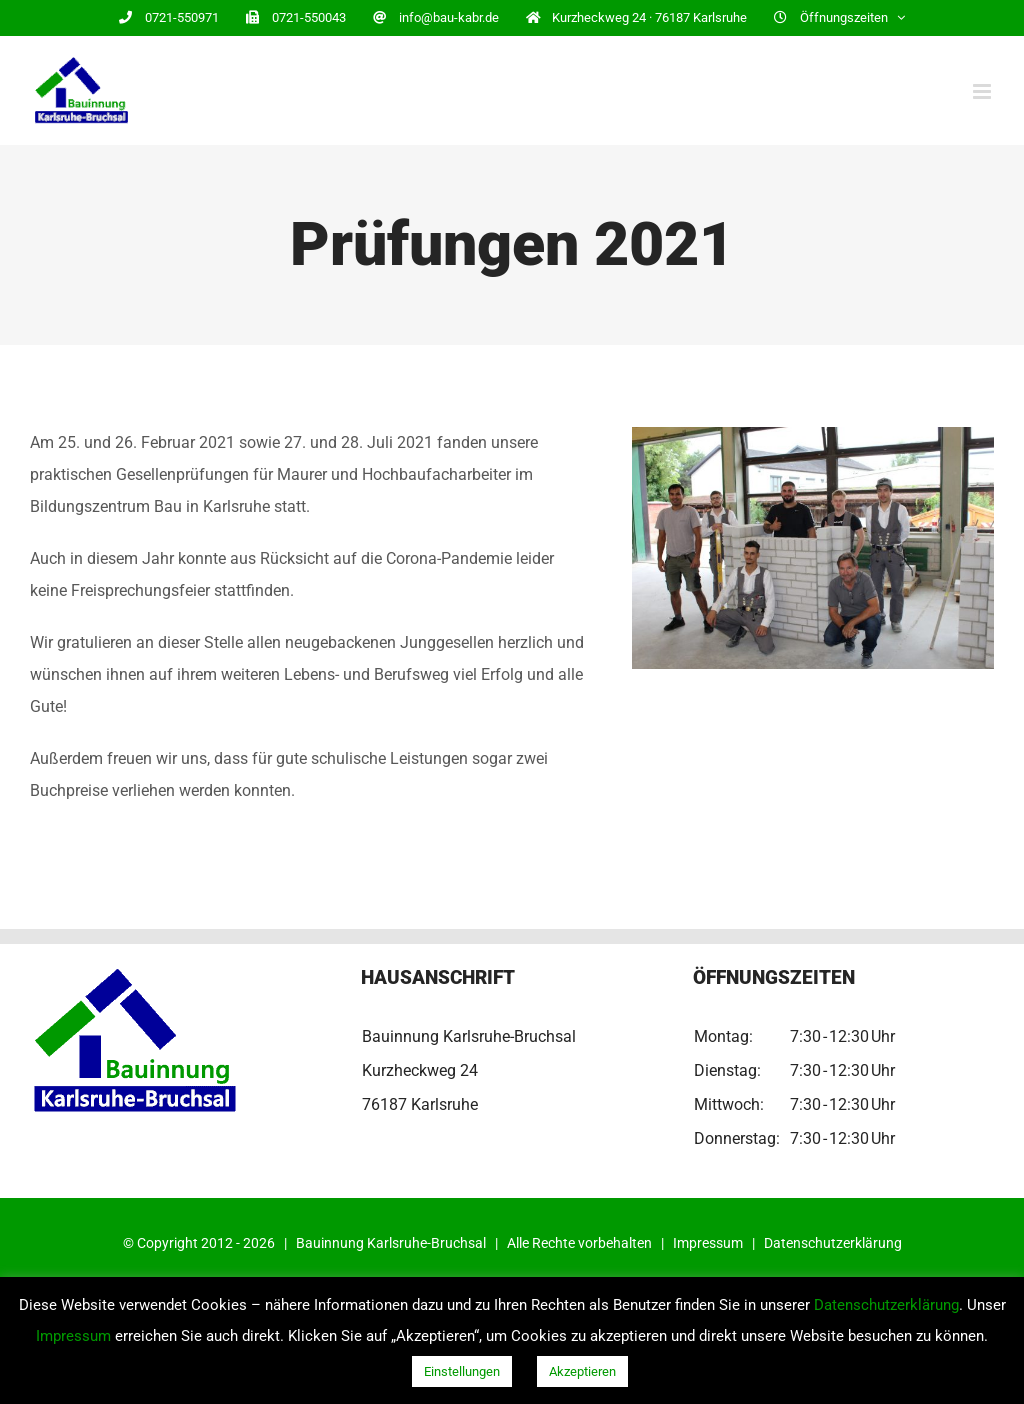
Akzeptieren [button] (582, 1371)
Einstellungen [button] (462, 1371)
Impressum (708, 1243)
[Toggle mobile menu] (983, 91)
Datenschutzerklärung (833, 1243)
